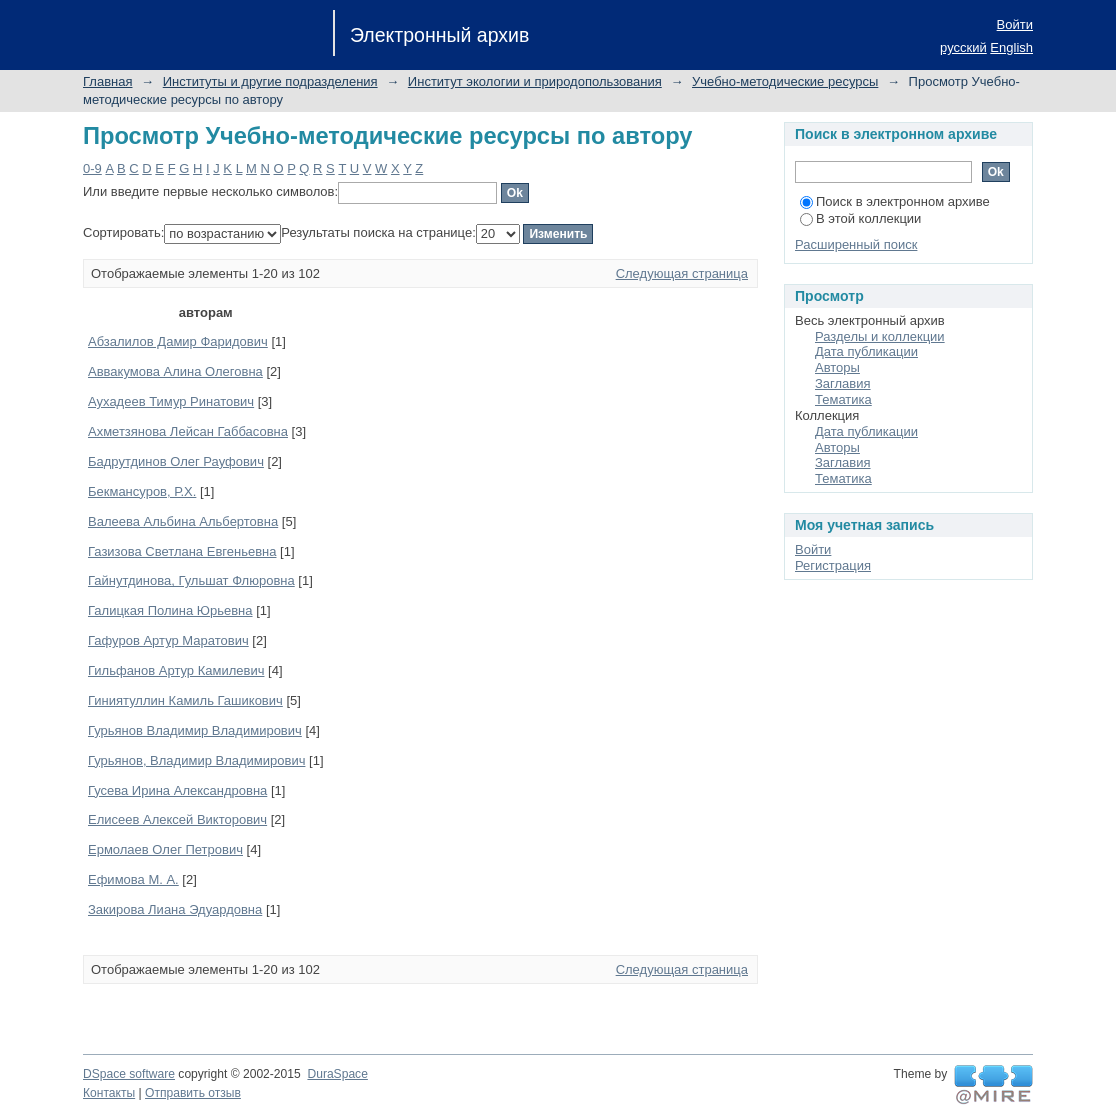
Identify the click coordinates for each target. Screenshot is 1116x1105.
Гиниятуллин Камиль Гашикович (185, 700)
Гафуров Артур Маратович (168, 640)
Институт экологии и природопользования (535, 81)
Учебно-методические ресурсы (785, 81)
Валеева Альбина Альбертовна (183, 521)
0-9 (92, 168)
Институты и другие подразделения (270, 81)
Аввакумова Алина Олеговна (175, 371)
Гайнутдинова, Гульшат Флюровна (191, 580)
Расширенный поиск (856, 244)
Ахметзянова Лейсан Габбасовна (188, 431)
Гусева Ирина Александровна (177, 790)
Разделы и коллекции (880, 336)
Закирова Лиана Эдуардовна (175, 909)
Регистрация (833, 565)
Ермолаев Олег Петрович (165, 849)
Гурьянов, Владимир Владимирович (196, 760)
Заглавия (843, 383)
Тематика (843, 399)
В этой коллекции (860, 218)
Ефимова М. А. (133, 879)
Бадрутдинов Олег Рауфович (176, 461)
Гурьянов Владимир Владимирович (195, 730)
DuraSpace (337, 1074)
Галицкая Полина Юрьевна (170, 610)
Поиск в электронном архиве (895, 201)
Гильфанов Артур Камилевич (176, 670)
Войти (1015, 24)
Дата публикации (866, 351)
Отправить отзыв (193, 1093)
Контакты (109, 1093)
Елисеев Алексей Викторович (177, 819)
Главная (107, 81)
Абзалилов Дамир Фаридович (178, 341)
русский (963, 47)
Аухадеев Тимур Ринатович (171, 401)
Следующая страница (682, 273)
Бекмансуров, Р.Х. (142, 491)
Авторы (837, 367)
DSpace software (129, 1074)
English (1011, 47)
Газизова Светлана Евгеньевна (182, 551)
